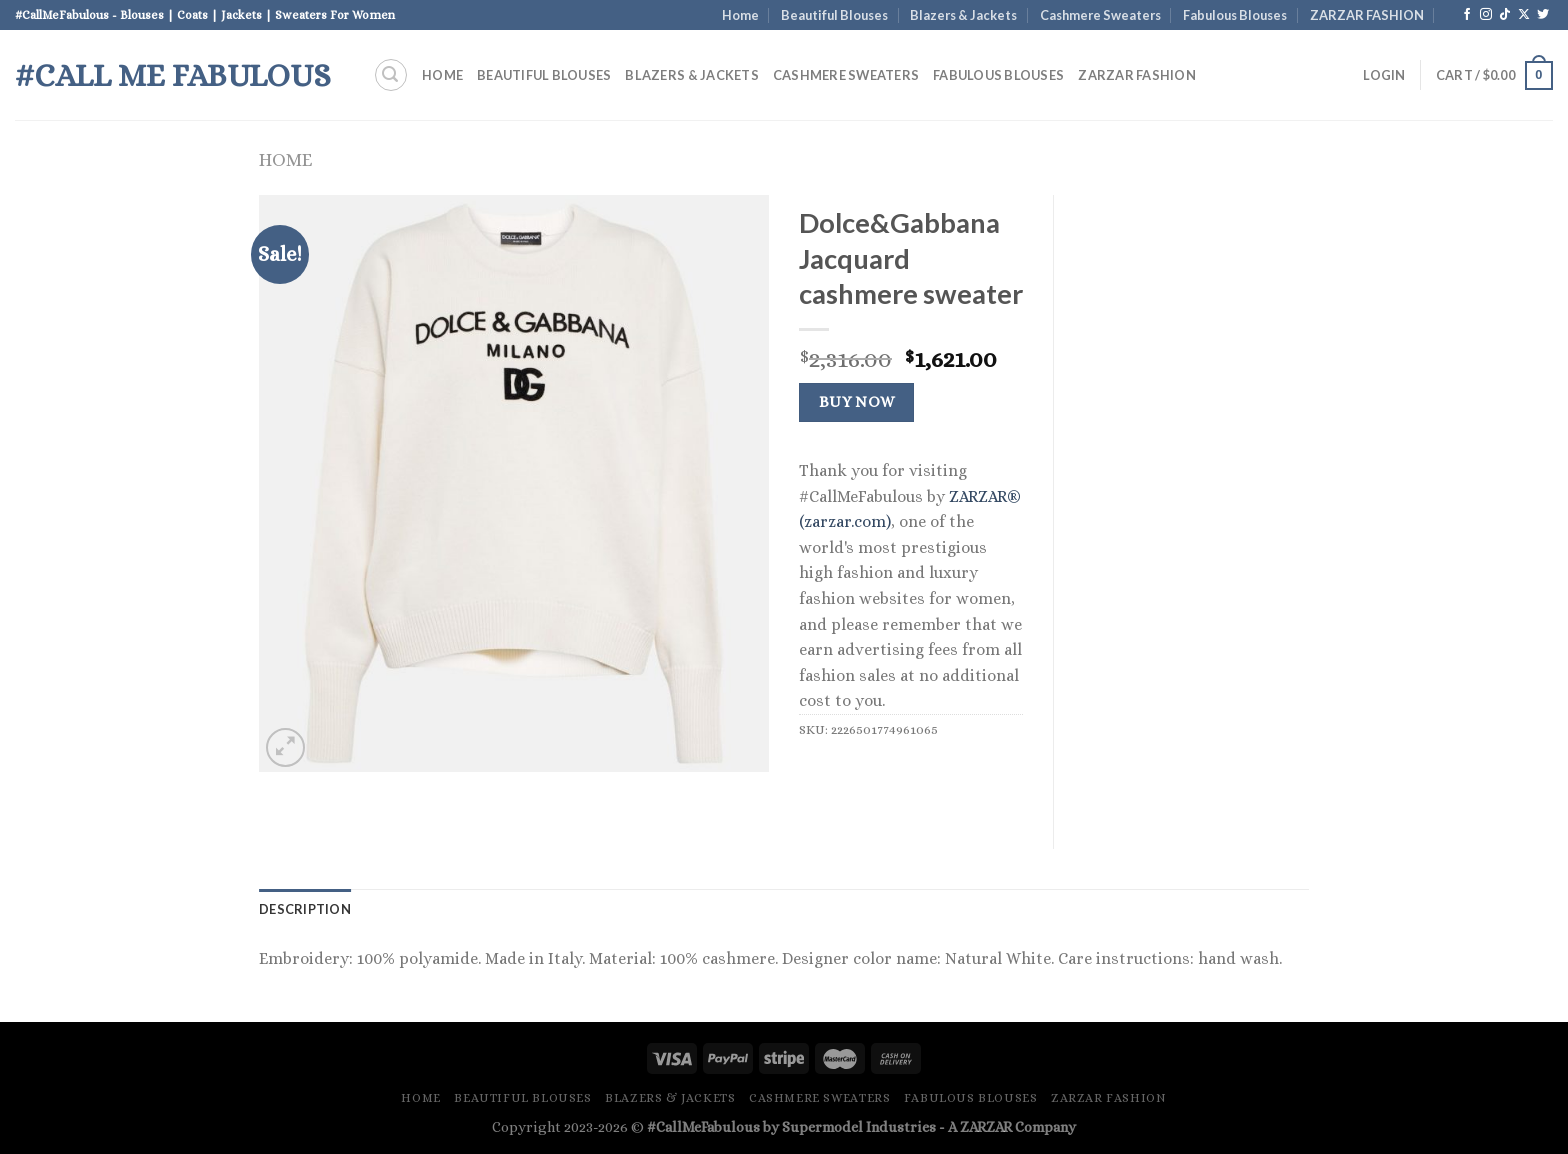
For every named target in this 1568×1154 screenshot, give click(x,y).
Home (740, 15)
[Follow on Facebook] (1467, 15)
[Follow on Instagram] (1486, 15)
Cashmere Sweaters (1100, 15)
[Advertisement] (1196, 495)
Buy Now (857, 402)
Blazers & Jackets (963, 15)
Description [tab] (305, 909)
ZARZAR (986, 1127)
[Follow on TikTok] (1505, 15)
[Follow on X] (1524, 15)
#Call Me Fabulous (173, 75)
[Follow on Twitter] (1543, 15)
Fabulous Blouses (1235, 15)
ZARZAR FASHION (1367, 15)
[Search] (391, 75)
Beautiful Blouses (834, 15)
